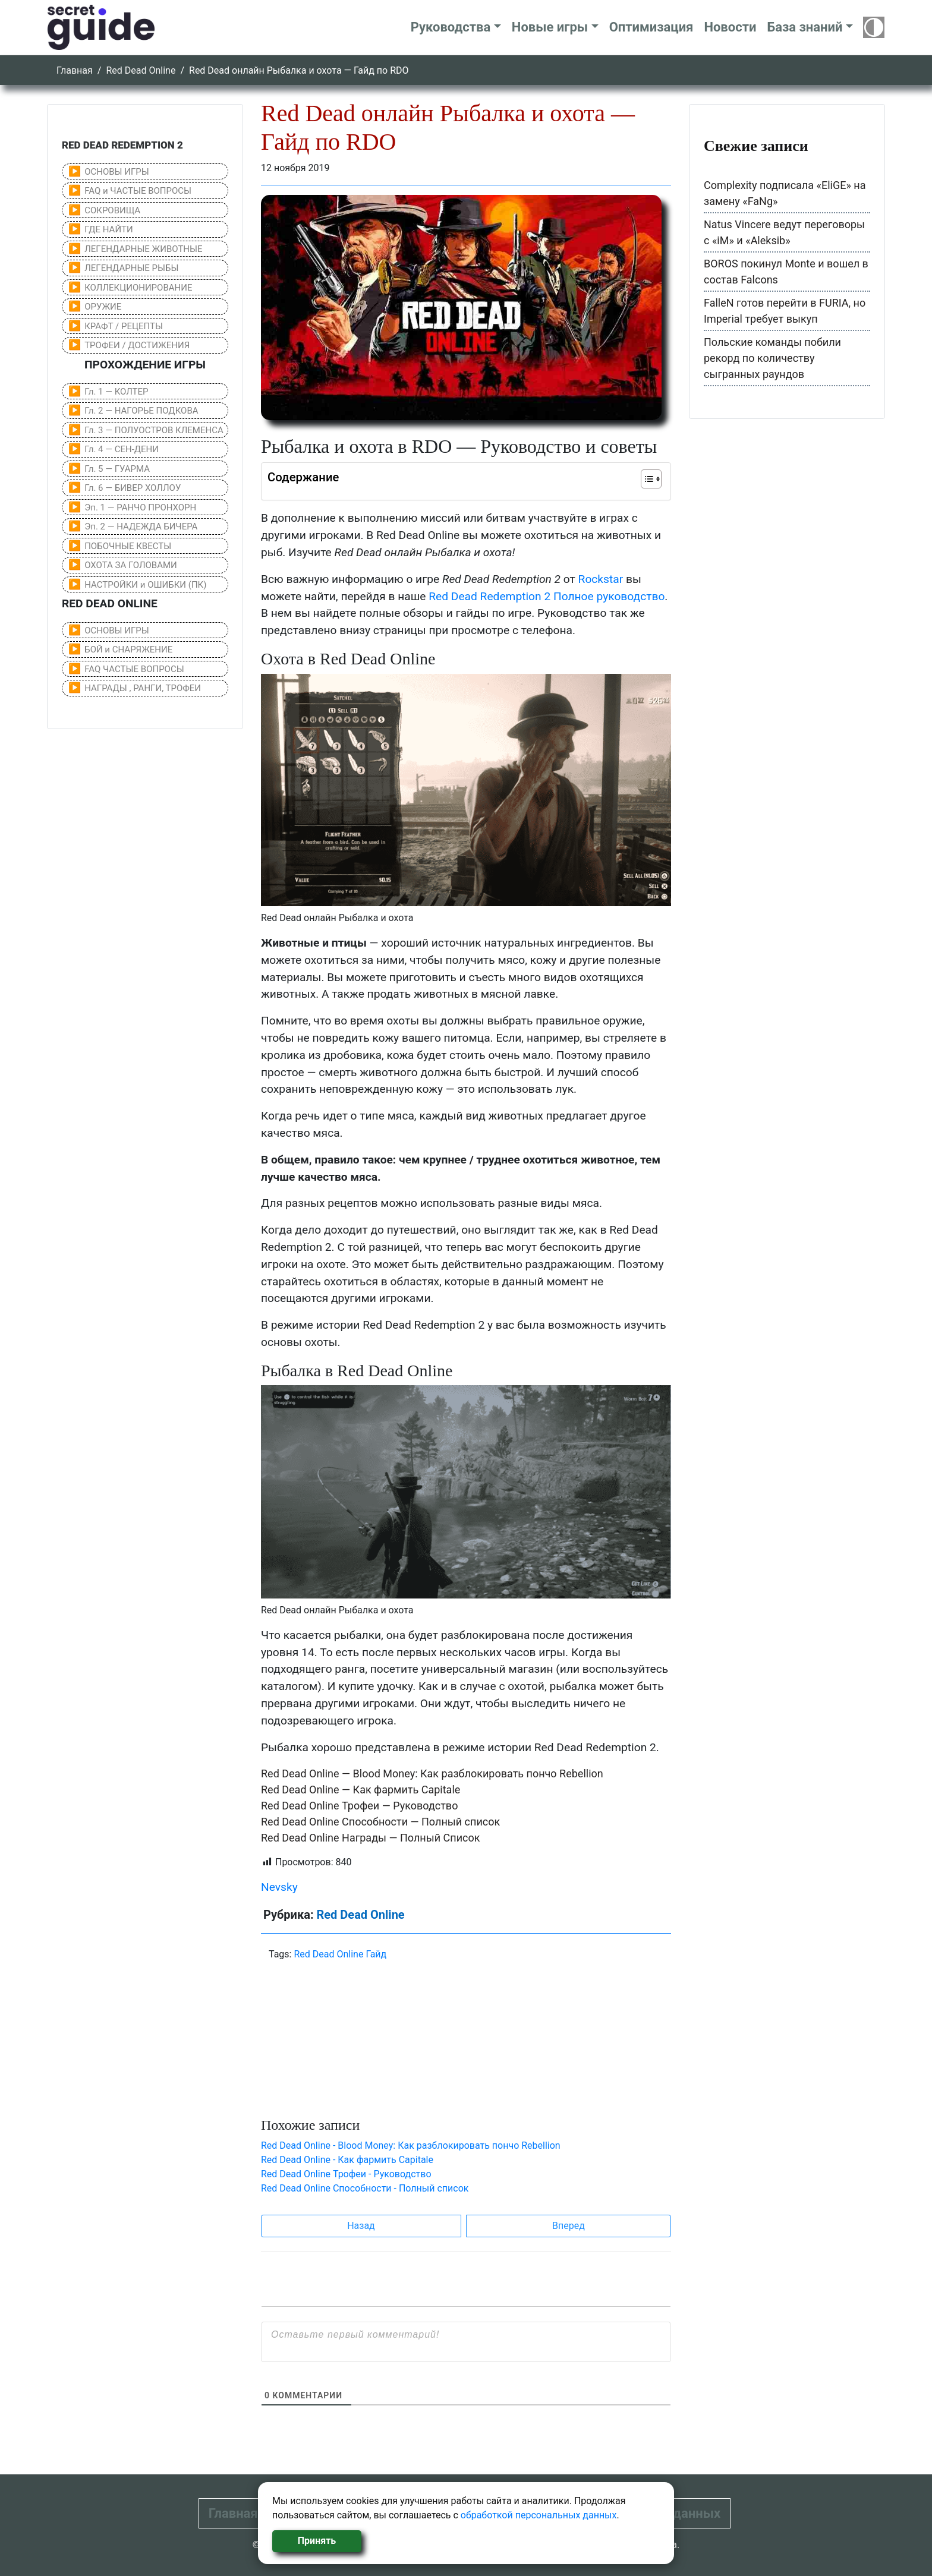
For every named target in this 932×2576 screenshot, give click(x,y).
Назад (361, 2225)
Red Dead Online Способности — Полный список (380, 1821)
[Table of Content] (651, 478)
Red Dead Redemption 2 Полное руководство (547, 596)
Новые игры (550, 27)
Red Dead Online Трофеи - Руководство (346, 2174)
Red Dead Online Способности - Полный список (364, 2188)
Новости (730, 27)
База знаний (804, 27)
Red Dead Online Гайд (340, 1954)
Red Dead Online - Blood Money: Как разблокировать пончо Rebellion (411, 2145)
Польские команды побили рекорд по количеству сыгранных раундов (772, 358)
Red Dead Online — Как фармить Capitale (360, 1789)
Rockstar (601, 579)
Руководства (451, 27)
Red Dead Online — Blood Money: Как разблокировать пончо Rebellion (432, 1773)
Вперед (568, 2225)
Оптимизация (651, 27)
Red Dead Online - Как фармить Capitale (347, 2159)
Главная (74, 70)
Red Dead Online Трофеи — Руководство (359, 1805)
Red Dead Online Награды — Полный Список (370, 1837)
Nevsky (279, 1887)
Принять (317, 2540)
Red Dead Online (140, 70)
